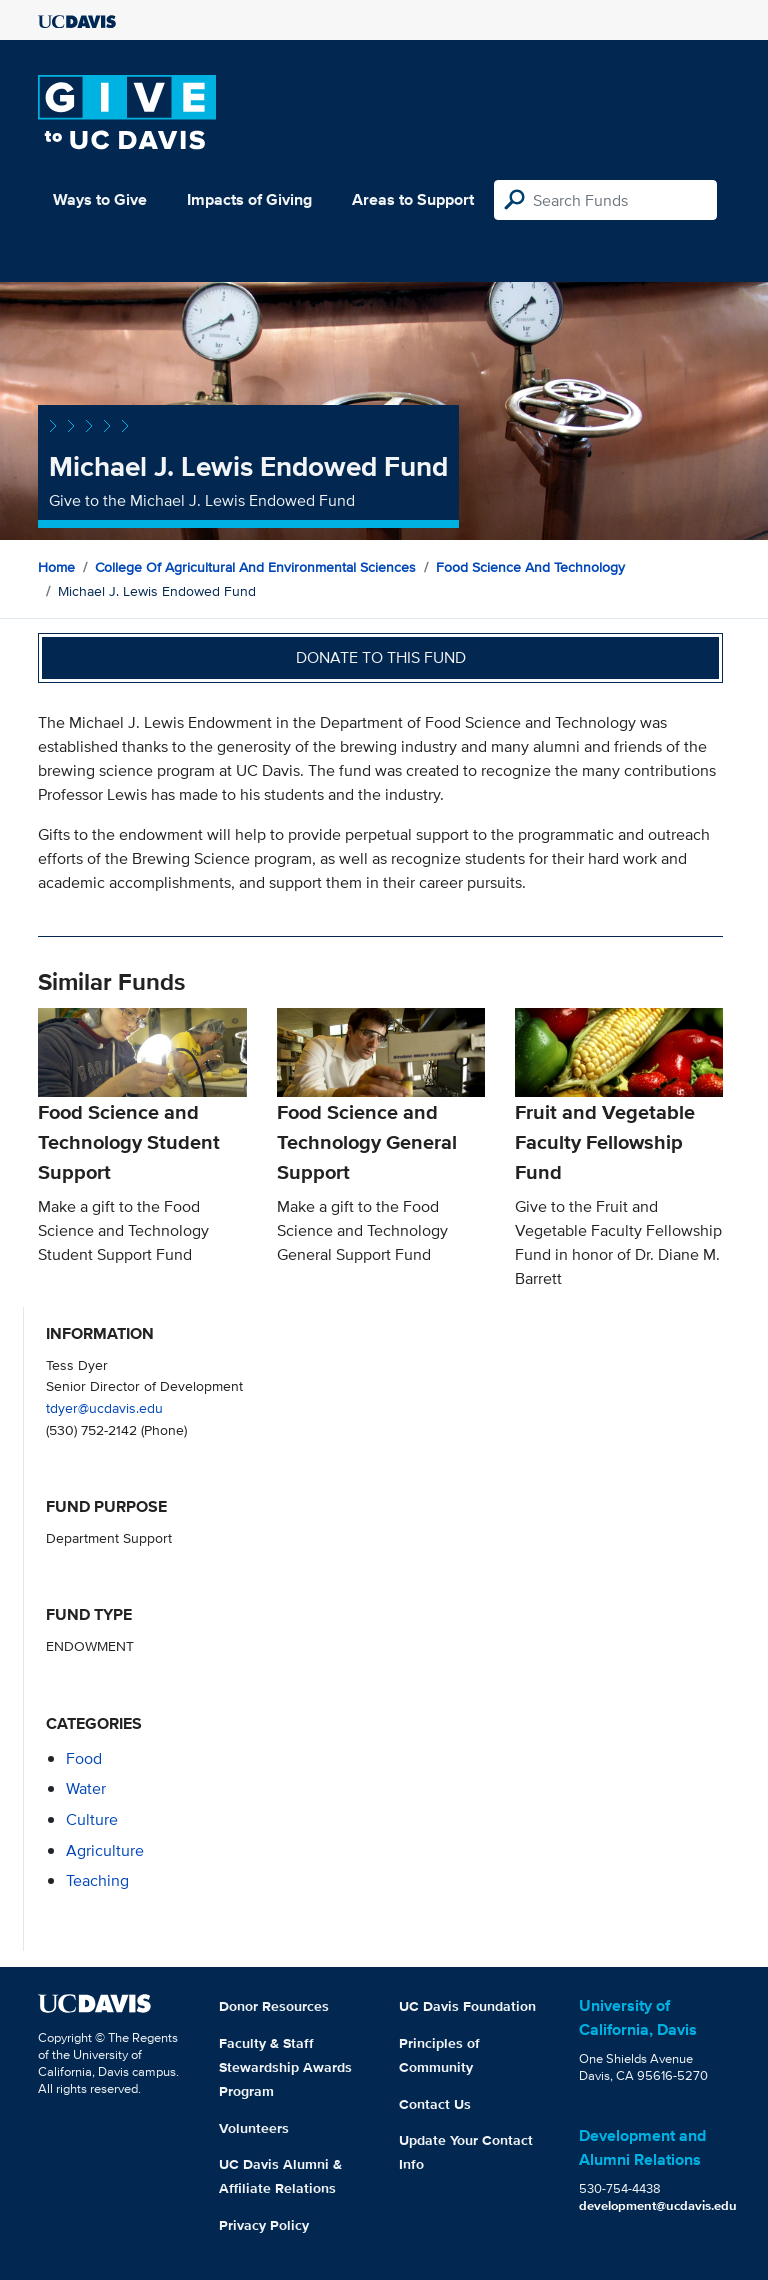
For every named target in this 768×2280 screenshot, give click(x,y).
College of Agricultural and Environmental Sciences (255, 567)
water (86, 1788)
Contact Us (435, 2104)
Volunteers (254, 2128)
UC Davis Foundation (467, 2006)
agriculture (105, 1850)
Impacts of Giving (249, 199)
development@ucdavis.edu (658, 2205)
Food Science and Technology (530, 567)
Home (56, 567)
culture (92, 1819)
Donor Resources (274, 2006)
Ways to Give (100, 199)
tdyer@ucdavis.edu (104, 1407)
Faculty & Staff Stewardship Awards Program (285, 2067)
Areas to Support (413, 199)
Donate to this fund (381, 657)
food (84, 1758)
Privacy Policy (264, 2225)
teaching (97, 1880)
